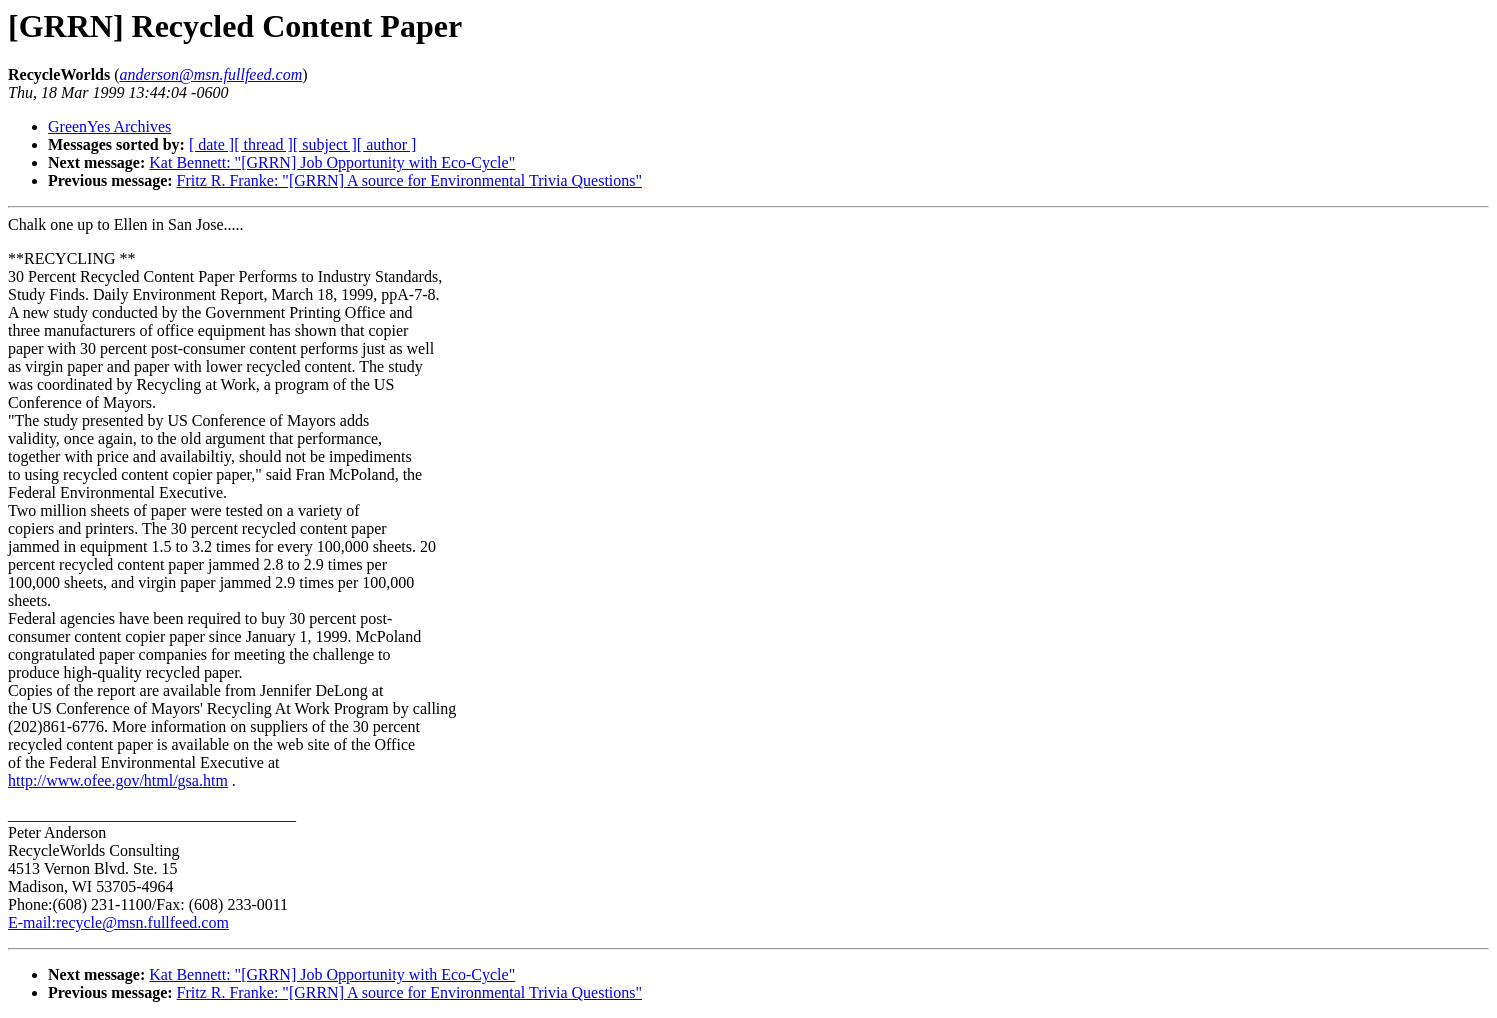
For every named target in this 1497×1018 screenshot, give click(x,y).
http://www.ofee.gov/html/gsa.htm (118, 780)
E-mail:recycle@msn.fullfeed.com (118, 922)
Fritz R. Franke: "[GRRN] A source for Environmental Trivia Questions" (409, 180)
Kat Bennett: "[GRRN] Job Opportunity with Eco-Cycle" (332, 162)
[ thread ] (263, 144)
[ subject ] (325, 144)
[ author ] (387, 144)
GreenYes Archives (109, 126)
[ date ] (211, 144)
